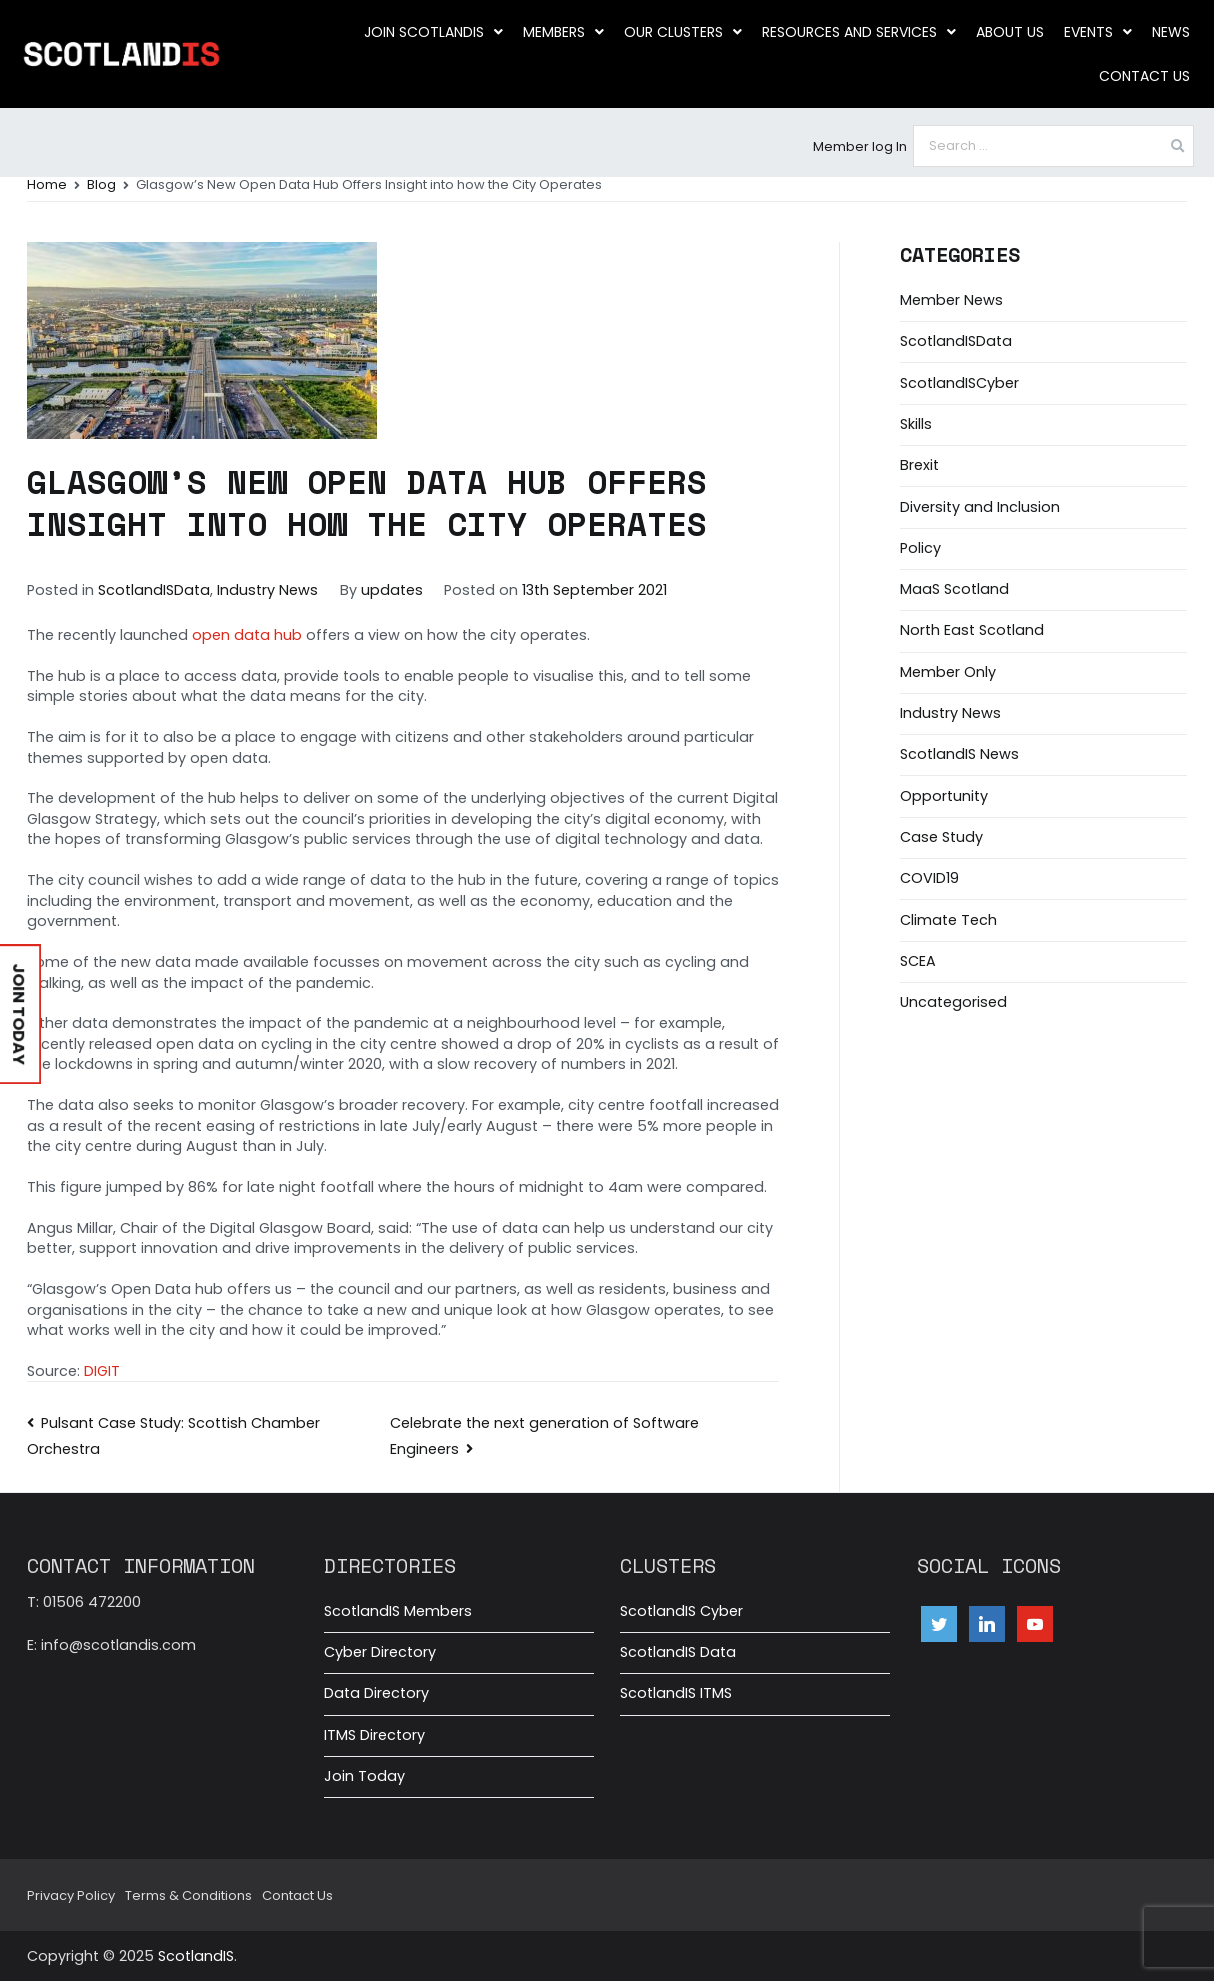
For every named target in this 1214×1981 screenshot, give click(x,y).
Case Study (941, 837)
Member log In (860, 146)
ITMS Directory (374, 1735)
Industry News (267, 590)
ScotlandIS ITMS (676, 1693)
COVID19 (929, 878)
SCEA (918, 961)
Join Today (364, 1776)
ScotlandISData (154, 590)
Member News (951, 300)
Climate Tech (948, 920)
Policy (920, 548)
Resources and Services (859, 32)
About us (1010, 32)
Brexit (919, 465)
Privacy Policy (71, 1895)
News (1171, 32)
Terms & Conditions (188, 1895)
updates (392, 590)
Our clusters (683, 32)
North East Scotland (972, 630)
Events (1098, 32)
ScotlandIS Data (678, 1652)
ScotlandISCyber (959, 383)
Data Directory (376, 1693)
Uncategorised (953, 1002)
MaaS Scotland (954, 589)
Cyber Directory (380, 1652)
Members (563, 32)
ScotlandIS (196, 1956)
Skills (916, 424)
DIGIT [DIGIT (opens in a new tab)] (102, 1371)
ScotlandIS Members (398, 1611)
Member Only (948, 672)
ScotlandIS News (959, 754)
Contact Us (1144, 76)
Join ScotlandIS (433, 32)
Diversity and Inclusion (980, 507)
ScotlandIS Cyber (681, 1611)
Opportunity (944, 796)
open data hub (247, 635)
